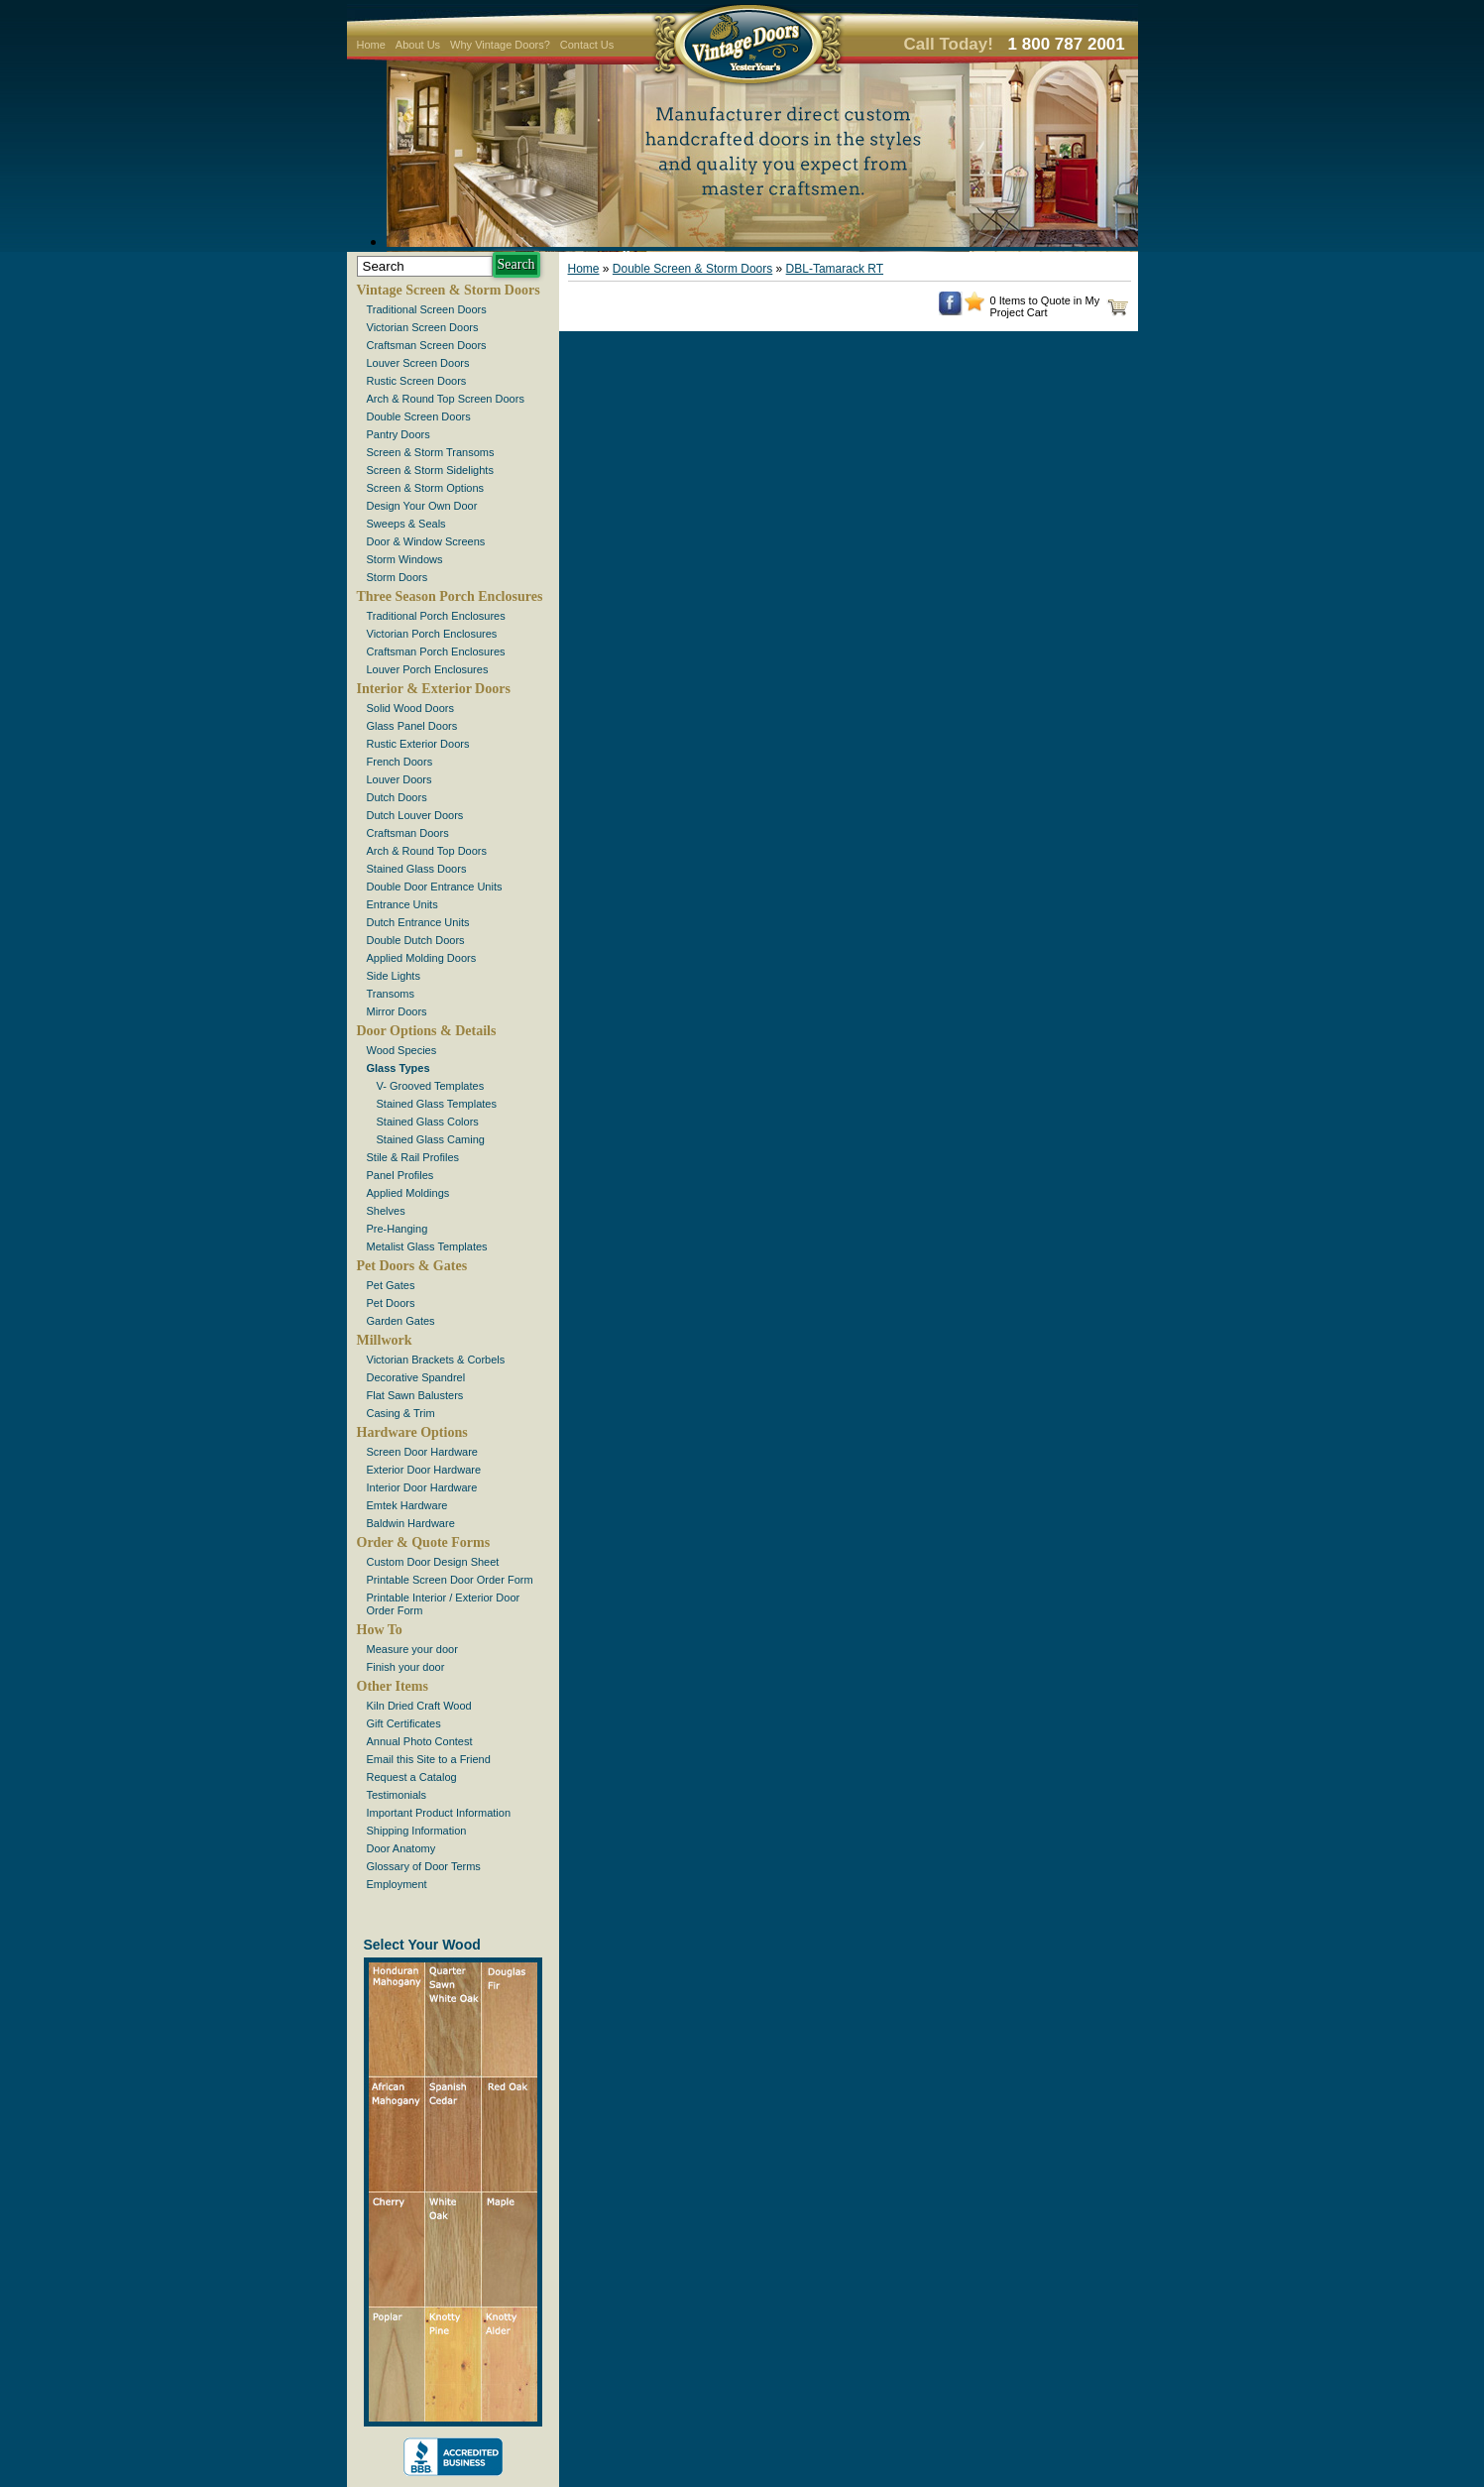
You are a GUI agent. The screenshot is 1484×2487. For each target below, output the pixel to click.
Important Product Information (439, 1813)
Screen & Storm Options (426, 488)
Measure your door (412, 1649)
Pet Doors (391, 1303)
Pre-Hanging (397, 1229)
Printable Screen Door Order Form (450, 1580)
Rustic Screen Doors (417, 381)
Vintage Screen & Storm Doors (448, 290)
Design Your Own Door (422, 506)
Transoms (391, 994)
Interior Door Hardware (422, 1487)
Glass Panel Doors (412, 726)
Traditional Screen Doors (427, 309)
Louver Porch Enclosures (428, 669)
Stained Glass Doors (417, 869)
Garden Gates (401, 1321)
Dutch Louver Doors (415, 815)
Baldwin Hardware (411, 1523)
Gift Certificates (404, 1723)
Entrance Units (402, 904)
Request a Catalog (412, 1777)
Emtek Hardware (407, 1505)
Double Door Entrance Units (435, 886)
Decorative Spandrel (416, 1377)
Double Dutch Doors (416, 940)
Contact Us (587, 45)
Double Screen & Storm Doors (692, 269)
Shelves (386, 1211)
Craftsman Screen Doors (427, 345)
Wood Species (402, 1050)
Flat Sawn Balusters (415, 1395)
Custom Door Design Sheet (433, 1562)
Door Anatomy (401, 1848)
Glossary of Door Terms (424, 1866)
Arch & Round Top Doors (427, 851)
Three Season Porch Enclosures (450, 596)
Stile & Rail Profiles (413, 1157)
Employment (397, 1884)
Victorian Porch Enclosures (432, 634)
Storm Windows (405, 559)
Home (371, 45)
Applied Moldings (408, 1193)
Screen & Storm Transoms (431, 452)
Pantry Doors (398, 434)
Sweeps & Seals (406, 524)
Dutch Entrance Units (418, 922)
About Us (418, 45)
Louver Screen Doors (418, 363)
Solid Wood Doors (410, 708)
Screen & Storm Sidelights (430, 470)
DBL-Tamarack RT (834, 269)
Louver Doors (399, 779)
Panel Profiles (400, 1175)
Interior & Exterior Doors (434, 688)
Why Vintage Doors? (500, 45)
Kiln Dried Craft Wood (419, 1706)
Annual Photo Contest (420, 1741)
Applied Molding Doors (422, 958)
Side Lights (393, 976)
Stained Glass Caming (431, 1139)
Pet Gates (391, 1285)
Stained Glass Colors (428, 1121)
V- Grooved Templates (431, 1086)
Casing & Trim (401, 1413)
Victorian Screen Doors (423, 327)
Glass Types (398, 1068)
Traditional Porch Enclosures (436, 616)
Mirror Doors (397, 1011)
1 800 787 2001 (1066, 44)
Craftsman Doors (408, 833)
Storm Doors (397, 577)
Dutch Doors (397, 797)
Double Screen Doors (419, 416)
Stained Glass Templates (437, 1104)
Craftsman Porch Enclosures (436, 651)
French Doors (400, 762)
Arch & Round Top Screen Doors (445, 399)
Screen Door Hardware (423, 1452)
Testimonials (397, 1795)
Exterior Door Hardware (424, 1470)
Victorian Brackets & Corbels (436, 1359)
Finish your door (406, 1667)
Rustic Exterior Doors (418, 744)
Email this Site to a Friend (429, 1759)
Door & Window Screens (426, 541)
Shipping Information (417, 1830)
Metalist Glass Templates (427, 1246)
